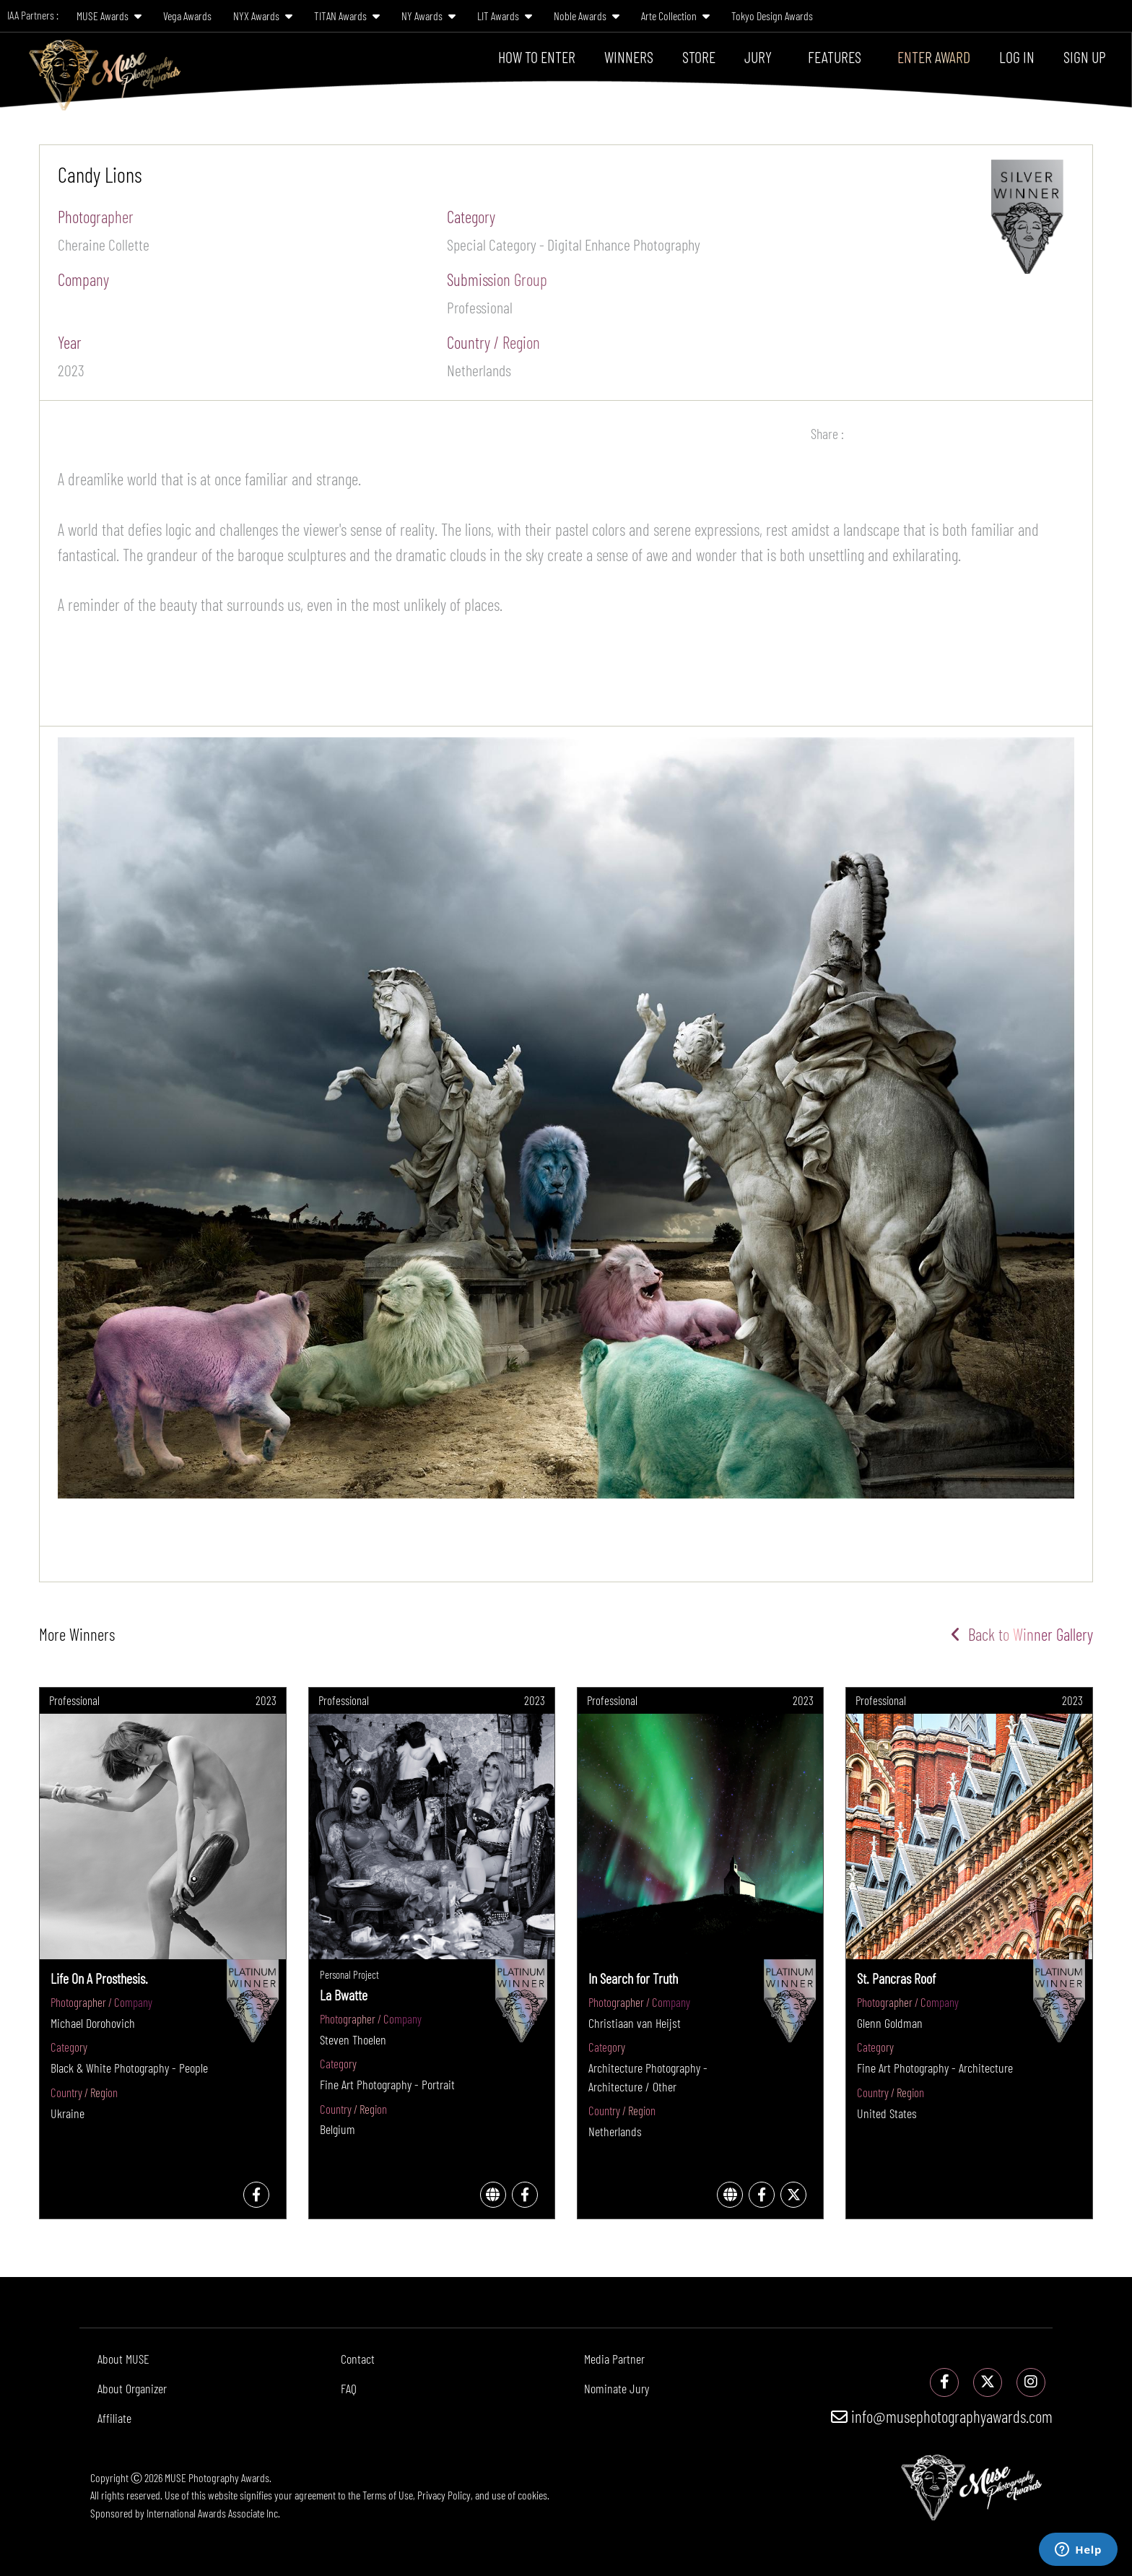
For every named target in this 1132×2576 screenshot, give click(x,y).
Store (698, 56)
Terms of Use (387, 2495)
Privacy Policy (444, 2495)
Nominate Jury (616, 2388)
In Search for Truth (633, 1978)
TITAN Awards (347, 15)
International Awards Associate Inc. (213, 2513)
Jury (758, 56)
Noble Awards (586, 15)
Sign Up (1084, 56)
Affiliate (114, 2418)
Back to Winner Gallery (1022, 1634)
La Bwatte (343, 1994)
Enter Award (933, 56)
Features (834, 56)
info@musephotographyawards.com (942, 2416)
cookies (532, 2495)
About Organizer (132, 2388)
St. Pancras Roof (896, 1978)
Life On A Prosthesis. (99, 1978)
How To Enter (536, 56)
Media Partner (614, 2359)
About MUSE (123, 2359)
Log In (1017, 56)
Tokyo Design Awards (772, 15)
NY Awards (428, 15)
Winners (628, 56)
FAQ (349, 2388)
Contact (358, 2359)
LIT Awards (504, 15)
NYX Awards (262, 15)
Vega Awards (187, 15)
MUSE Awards (109, 15)
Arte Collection (675, 15)
